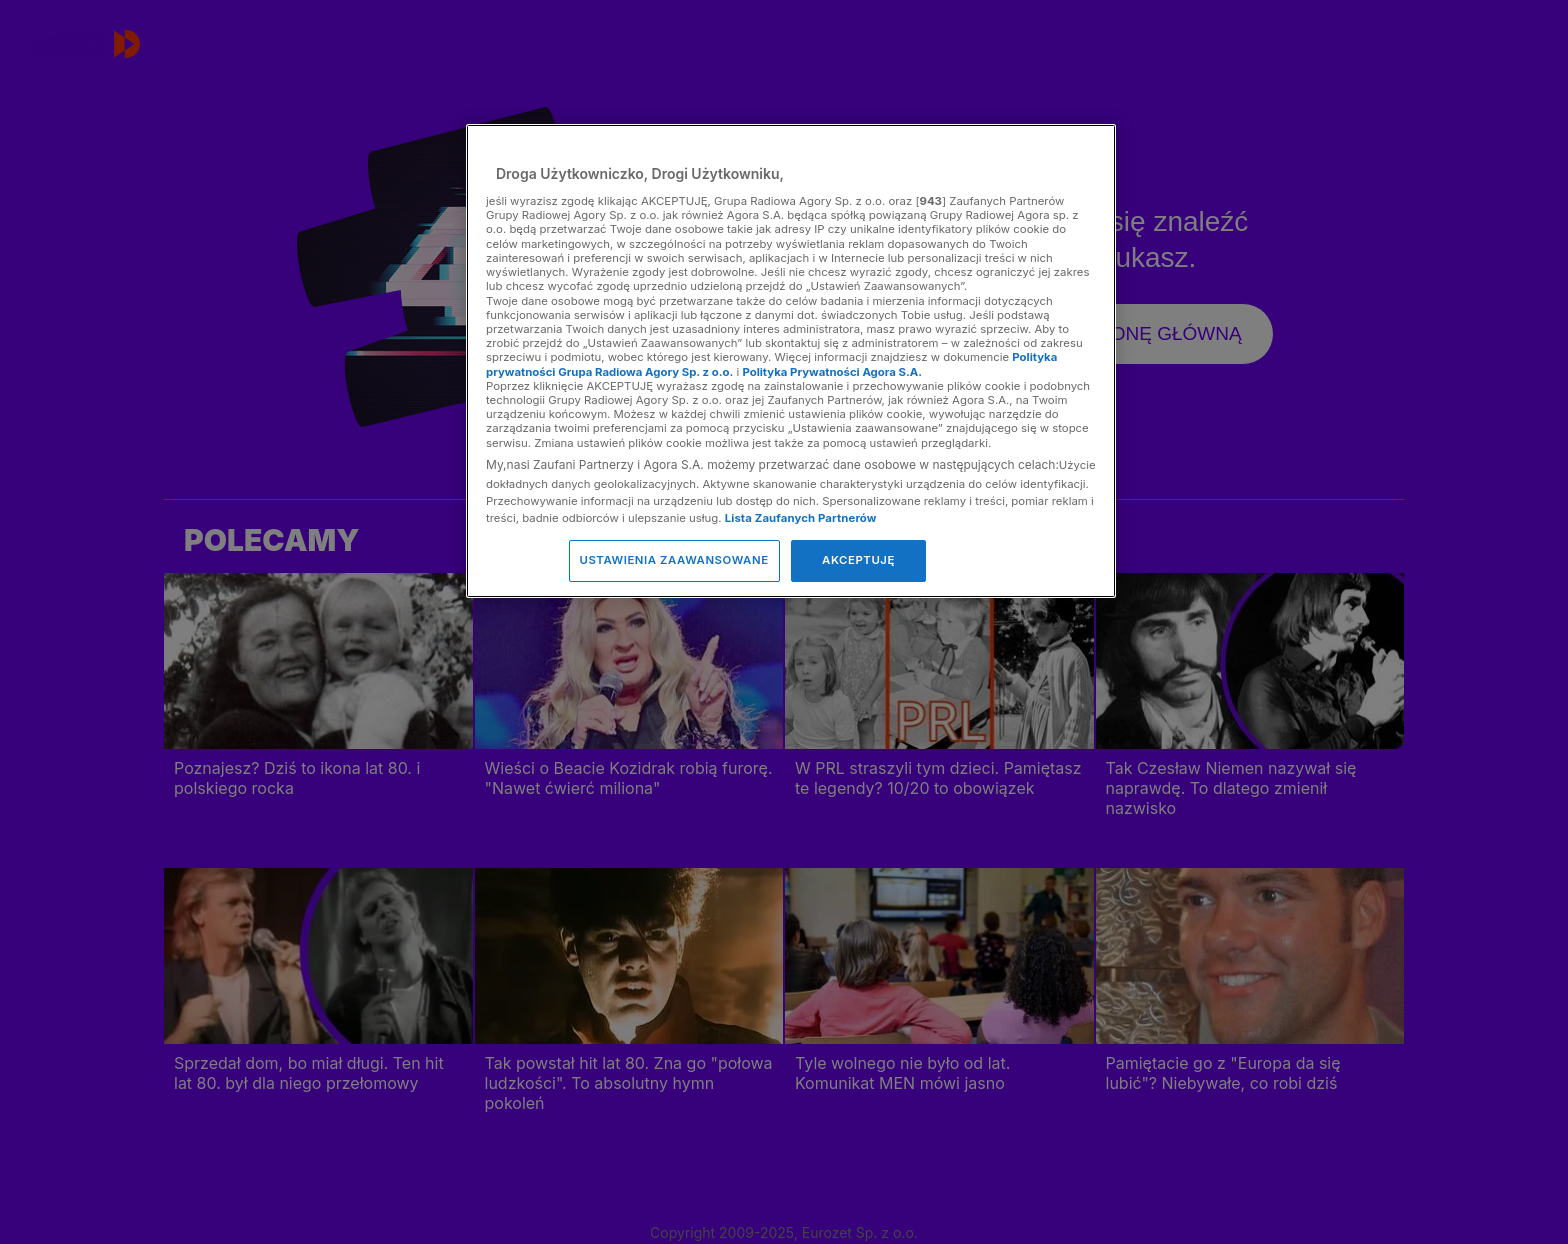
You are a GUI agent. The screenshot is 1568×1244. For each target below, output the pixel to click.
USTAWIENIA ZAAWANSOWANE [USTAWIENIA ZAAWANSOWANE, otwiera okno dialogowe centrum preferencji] (674, 560)
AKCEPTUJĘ (858, 560)
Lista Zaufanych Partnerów (801, 518)
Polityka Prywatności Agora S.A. (832, 372)
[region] (791, 360)
